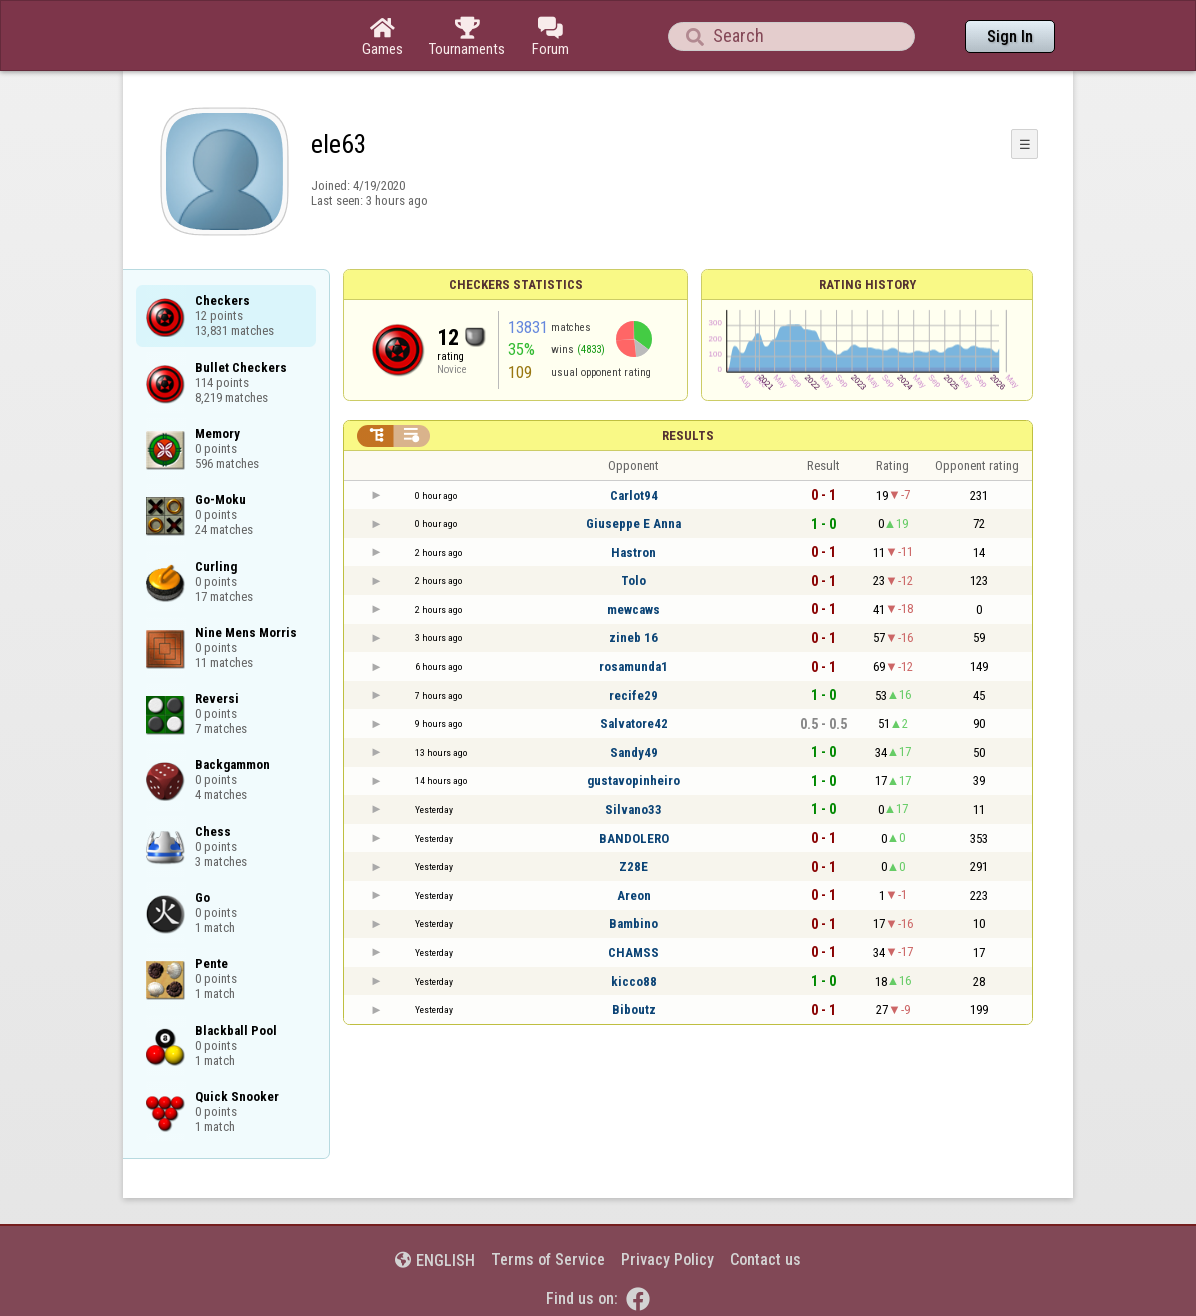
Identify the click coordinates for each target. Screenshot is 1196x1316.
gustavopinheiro (633, 780)
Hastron (633, 552)
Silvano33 (633, 809)
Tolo (633, 580)
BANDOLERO (634, 838)
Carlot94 (634, 495)
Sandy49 (634, 752)
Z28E (633, 866)
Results (688, 435)
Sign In (1010, 36)
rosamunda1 (633, 666)
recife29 (633, 695)
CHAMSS (633, 952)
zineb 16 (633, 637)
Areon (634, 895)
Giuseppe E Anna (633, 523)
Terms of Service (548, 1259)
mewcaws (633, 609)
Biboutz (634, 1009)
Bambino (633, 923)
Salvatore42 (634, 723)
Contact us (765, 1259)
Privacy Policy (667, 1259)
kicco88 (634, 981)
